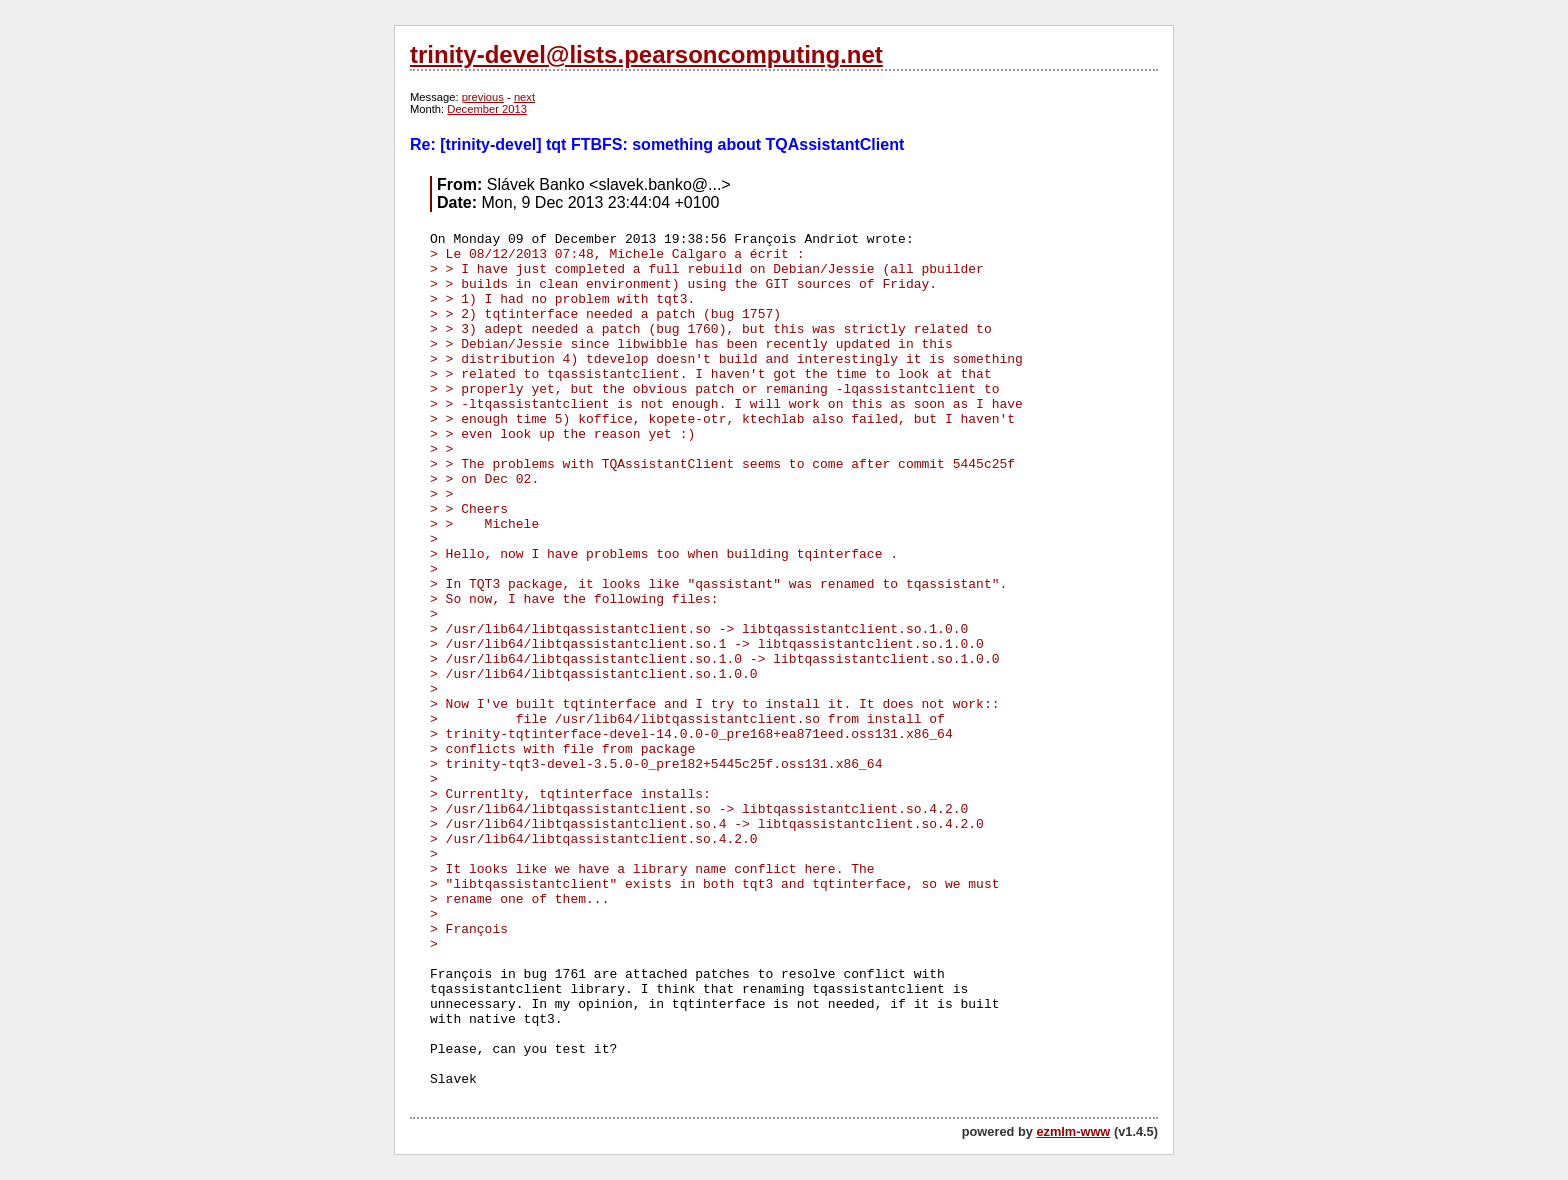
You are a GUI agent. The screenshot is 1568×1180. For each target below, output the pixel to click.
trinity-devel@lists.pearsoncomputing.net (646, 54)
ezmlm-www (1073, 1131)
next (524, 97)
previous (483, 97)
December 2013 (487, 109)
